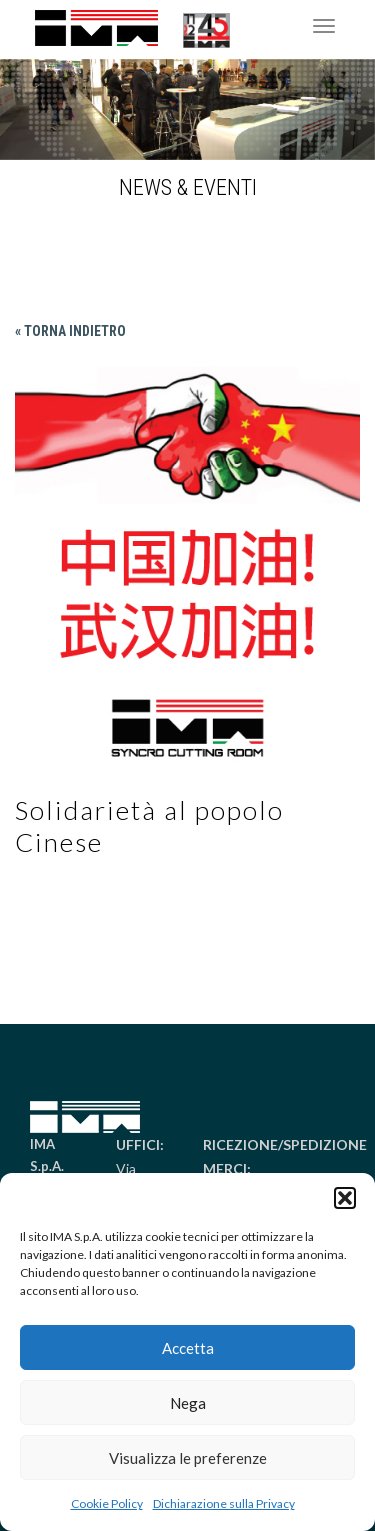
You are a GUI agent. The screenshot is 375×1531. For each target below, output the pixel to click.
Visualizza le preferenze (188, 1458)
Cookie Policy (107, 1503)
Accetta (188, 1348)
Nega (188, 1403)
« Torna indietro (70, 331)
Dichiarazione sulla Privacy (224, 1503)
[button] (345, 1198)
